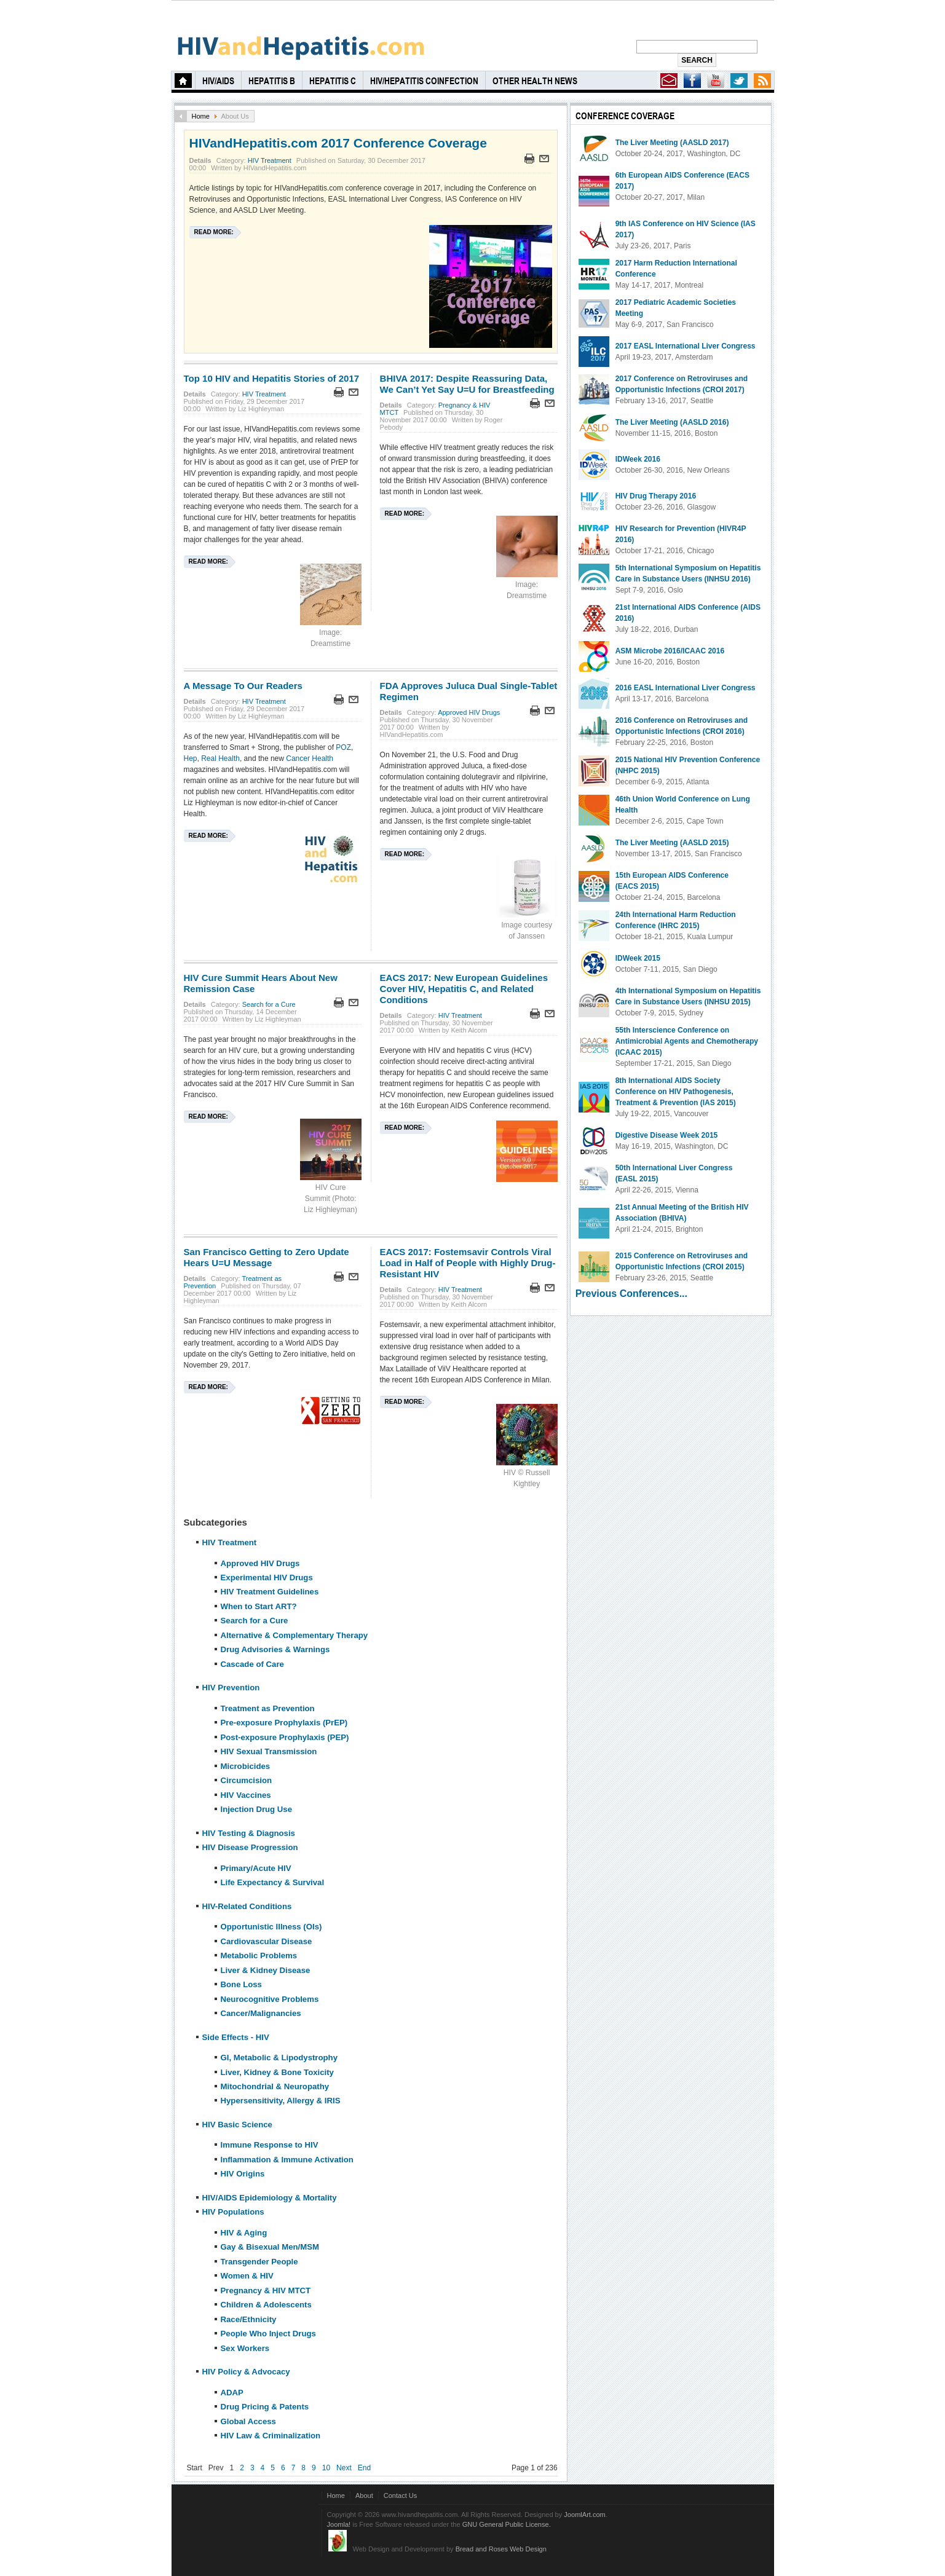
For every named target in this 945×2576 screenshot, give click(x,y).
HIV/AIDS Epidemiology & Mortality (269, 2197)
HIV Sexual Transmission (269, 1751)
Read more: (214, 232)
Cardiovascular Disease (266, 1941)
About (364, 2495)
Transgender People (259, 2261)
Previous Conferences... (631, 1293)
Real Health (220, 758)
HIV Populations (233, 2211)
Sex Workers (245, 2348)
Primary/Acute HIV (256, 1868)
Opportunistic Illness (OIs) (271, 1926)
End (364, 2468)
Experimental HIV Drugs (267, 1577)
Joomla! (339, 2524)
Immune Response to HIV (269, 2144)
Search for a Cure (269, 1004)
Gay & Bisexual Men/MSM (270, 2246)
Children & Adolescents (266, 2304)
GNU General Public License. (506, 2524)
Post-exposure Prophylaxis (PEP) (285, 1737)
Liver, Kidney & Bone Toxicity (277, 2072)
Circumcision (246, 1780)
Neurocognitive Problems (270, 1999)
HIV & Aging (244, 2232)
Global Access (248, 2421)
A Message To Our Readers (243, 685)
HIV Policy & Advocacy (246, 2371)
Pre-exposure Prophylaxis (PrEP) (284, 1722)
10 (326, 2468)
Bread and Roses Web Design (501, 2549)
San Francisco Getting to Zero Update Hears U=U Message (266, 1257)
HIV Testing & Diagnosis (248, 1833)
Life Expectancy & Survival (273, 1882)
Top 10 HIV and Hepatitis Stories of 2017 (272, 378)
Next (344, 2468)
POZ (343, 747)
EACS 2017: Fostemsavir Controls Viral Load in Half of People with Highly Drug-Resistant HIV (468, 1263)
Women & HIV (247, 2275)
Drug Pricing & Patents (265, 2406)
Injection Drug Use (257, 1809)
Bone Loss (241, 1984)
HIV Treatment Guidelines (270, 1591)
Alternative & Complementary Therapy (294, 1635)
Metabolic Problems (259, 1955)
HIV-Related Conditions (247, 1906)
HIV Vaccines (246, 1795)
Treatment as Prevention (268, 1708)
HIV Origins (243, 2173)
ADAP (232, 2392)
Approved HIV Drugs (469, 712)
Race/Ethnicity (249, 2319)
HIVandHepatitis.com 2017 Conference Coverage (338, 143)
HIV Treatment (269, 160)
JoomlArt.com (584, 2514)
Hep (190, 758)
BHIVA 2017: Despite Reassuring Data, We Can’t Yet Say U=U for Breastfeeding (467, 384)
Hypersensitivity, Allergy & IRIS (281, 2100)
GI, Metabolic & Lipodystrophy (279, 2057)
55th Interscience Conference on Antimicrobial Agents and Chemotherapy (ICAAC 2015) (686, 1041)
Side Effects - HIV (235, 2037)
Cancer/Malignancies (261, 2013)
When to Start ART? (259, 1606)
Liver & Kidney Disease (265, 1970)
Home (201, 116)
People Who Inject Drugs (268, 2333)
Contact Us (400, 2495)
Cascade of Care (252, 1664)
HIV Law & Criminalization (271, 2435)
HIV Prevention (231, 1687)
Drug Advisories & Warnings (275, 1649)
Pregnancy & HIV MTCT (266, 2290)
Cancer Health (309, 758)
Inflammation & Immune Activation (287, 2159)
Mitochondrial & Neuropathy (275, 2086)
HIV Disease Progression (250, 1847)
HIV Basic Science (237, 2124)
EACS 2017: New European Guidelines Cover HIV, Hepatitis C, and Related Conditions (464, 988)
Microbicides (246, 1766)
